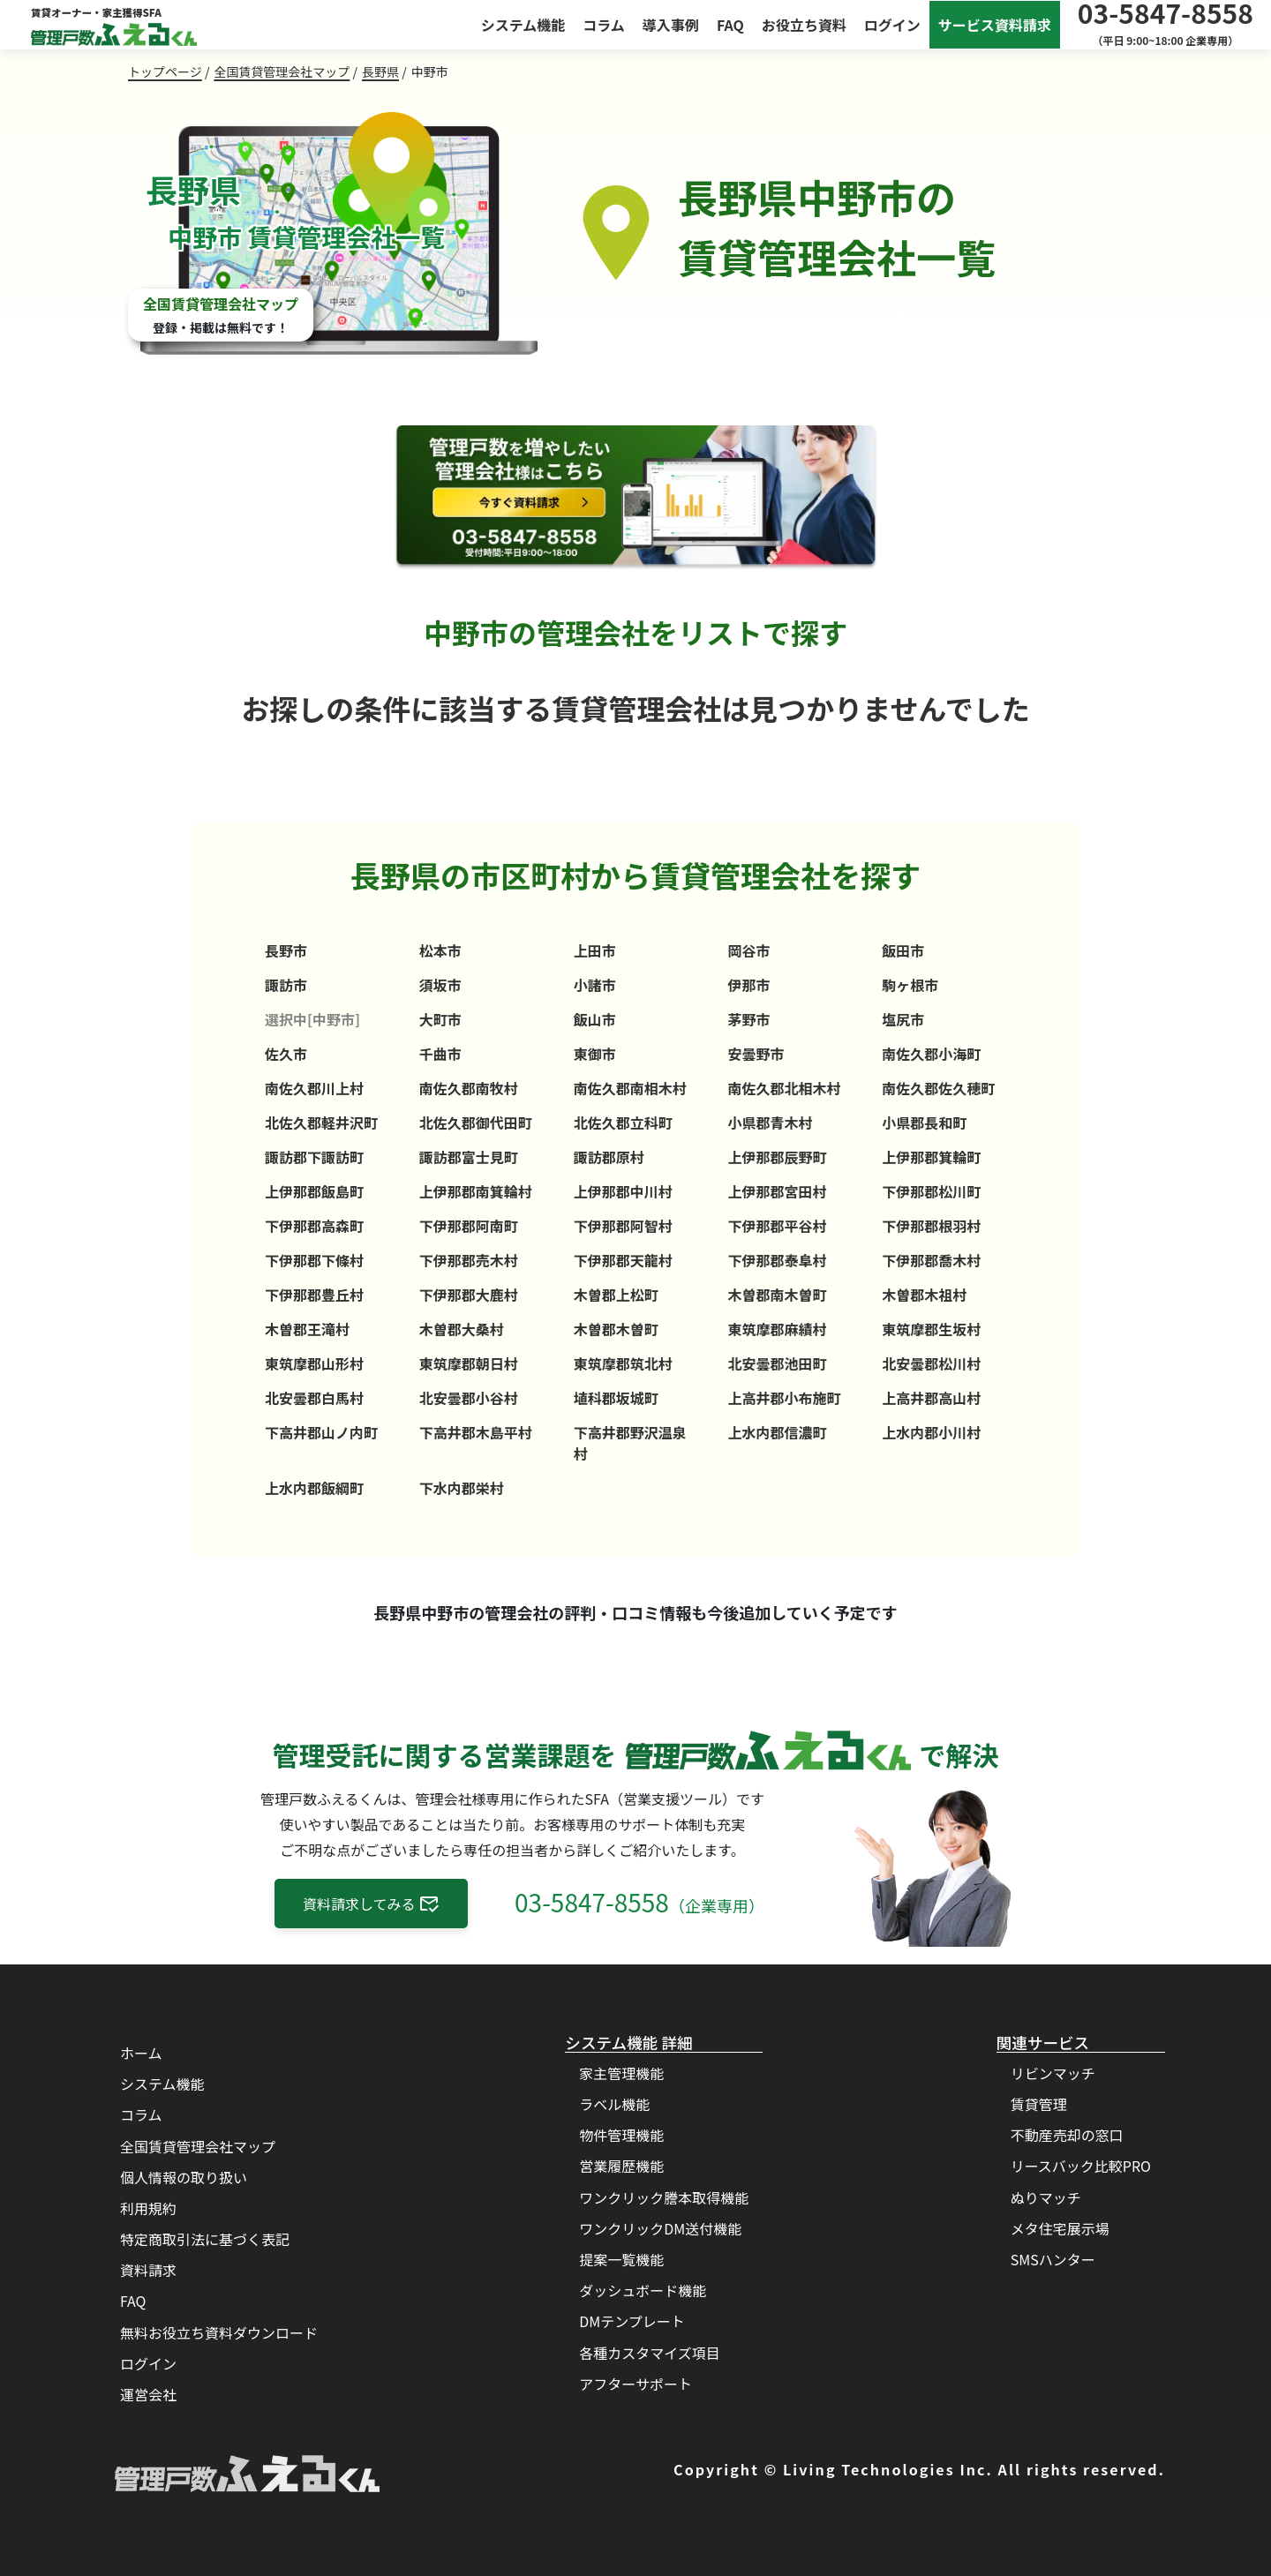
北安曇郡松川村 (931, 1363)
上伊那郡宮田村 (776, 1191)
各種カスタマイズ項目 (649, 2352)
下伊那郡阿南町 (468, 1225)
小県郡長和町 (924, 1122)
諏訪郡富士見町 (468, 1157)
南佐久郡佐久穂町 (938, 1088)
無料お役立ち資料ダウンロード (219, 2332)
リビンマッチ (1053, 2073)
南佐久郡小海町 (931, 1053)
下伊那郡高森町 (314, 1225)
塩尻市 (903, 1019)
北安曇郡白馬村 (314, 1397)
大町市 (440, 1019)
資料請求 (148, 2269)
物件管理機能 (621, 2134)
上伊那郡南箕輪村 (475, 1191)
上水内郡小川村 (931, 1432)
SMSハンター (1053, 2259)
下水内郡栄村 (461, 1487)
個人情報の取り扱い (183, 2177)
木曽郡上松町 (616, 1294)
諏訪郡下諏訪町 (314, 1157)
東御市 (595, 1053)
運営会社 (148, 2394)
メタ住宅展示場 (1060, 2228)
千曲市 (440, 1053)
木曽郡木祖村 (924, 1294)
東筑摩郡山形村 (314, 1363)
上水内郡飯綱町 (314, 1487)
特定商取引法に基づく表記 (205, 2238)
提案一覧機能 (621, 2259)
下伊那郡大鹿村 (468, 1294)
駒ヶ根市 (910, 984)
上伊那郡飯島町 (314, 1191)
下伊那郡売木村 (468, 1260)
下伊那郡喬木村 (931, 1260)
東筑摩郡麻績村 (776, 1329)
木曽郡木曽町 (616, 1329)
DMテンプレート (632, 2321)
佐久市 (286, 1053)
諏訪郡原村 (609, 1157)
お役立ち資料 (804, 24)
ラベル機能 (614, 2103)
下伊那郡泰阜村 (776, 1260)
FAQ (730, 24)
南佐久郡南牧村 (468, 1088)
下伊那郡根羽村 (931, 1225)
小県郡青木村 (769, 1122)
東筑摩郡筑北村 (623, 1363)
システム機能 (523, 24)
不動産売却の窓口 (1067, 2134)
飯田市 (903, 950)
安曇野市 (755, 1053)
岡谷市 (748, 950)
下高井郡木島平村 (475, 1432)
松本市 (440, 950)
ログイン (892, 24)
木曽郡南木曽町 (776, 1294)
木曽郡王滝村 (307, 1329)
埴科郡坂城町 (616, 1397)
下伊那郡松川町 (931, 1191)
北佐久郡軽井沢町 (321, 1122)
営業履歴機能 (621, 2165)
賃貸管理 (1039, 2103)
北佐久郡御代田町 (475, 1122)
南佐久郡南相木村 (630, 1088)
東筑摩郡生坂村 (931, 1329)
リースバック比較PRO (1081, 2165)
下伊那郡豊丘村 (314, 1294)
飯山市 (595, 1019)
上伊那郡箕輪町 (931, 1157)
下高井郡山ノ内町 (321, 1432)
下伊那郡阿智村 (623, 1225)
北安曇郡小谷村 (468, 1397)
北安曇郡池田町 (776, 1363)
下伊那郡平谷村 (776, 1225)
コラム (604, 24)
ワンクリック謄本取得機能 (663, 2197)
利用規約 (148, 2208)
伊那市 (748, 984)
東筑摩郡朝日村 (468, 1363)
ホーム (141, 2052)
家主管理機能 (621, 2073)
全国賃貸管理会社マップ (282, 71)
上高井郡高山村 (931, 1397)
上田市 (595, 950)
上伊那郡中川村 (623, 1191)
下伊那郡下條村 (314, 1260)
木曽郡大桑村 (461, 1329)
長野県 (380, 71)
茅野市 (748, 1019)
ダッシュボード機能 (642, 2290)
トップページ (165, 71)
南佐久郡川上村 (314, 1088)
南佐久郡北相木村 (783, 1088)
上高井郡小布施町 (783, 1397)
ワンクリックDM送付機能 (660, 2228)
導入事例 (671, 24)
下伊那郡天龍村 (623, 1260)
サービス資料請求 (994, 24)
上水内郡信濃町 (776, 1432)
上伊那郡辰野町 (776, 1157)
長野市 (286, 950)
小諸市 (595, 984)
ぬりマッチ (1046, 2197)
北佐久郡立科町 (623, 1122)
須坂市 (440, 984)
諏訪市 (286, 984)
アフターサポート (635, 2383)
